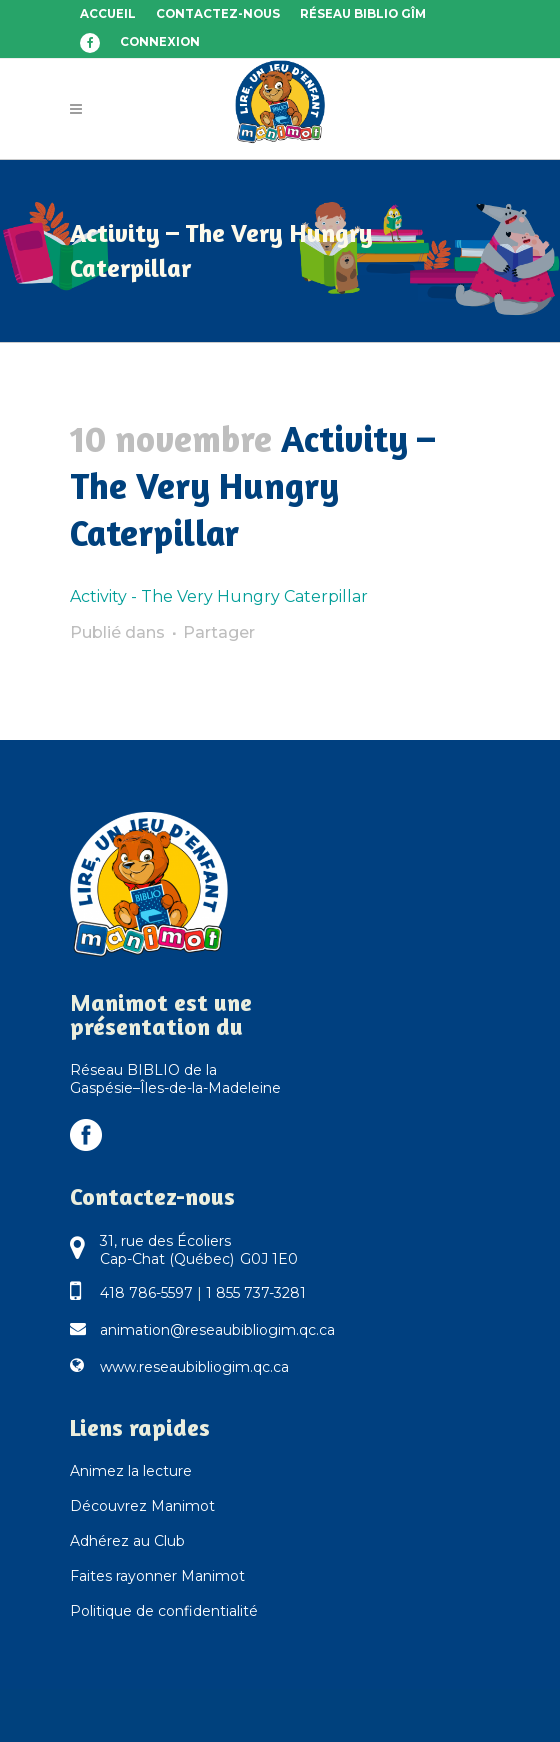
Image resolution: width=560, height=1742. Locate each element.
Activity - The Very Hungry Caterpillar (219, 596)
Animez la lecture (131, 1471)
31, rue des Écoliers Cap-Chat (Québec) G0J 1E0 (199, 1250)
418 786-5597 (146, 1293)
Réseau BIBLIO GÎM (363, 14)
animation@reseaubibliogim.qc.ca (217, 1330)
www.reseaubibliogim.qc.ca (194, 1367)
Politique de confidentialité (164, 1611)
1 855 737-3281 (256, 1293)
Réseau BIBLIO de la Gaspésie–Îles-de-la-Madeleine (175, 1079)
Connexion (160, 42)
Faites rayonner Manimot (157, 1576)
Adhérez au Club (127, 1541)
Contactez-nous (218, 14)
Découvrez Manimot (142, 1506)
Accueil (108, 14)
